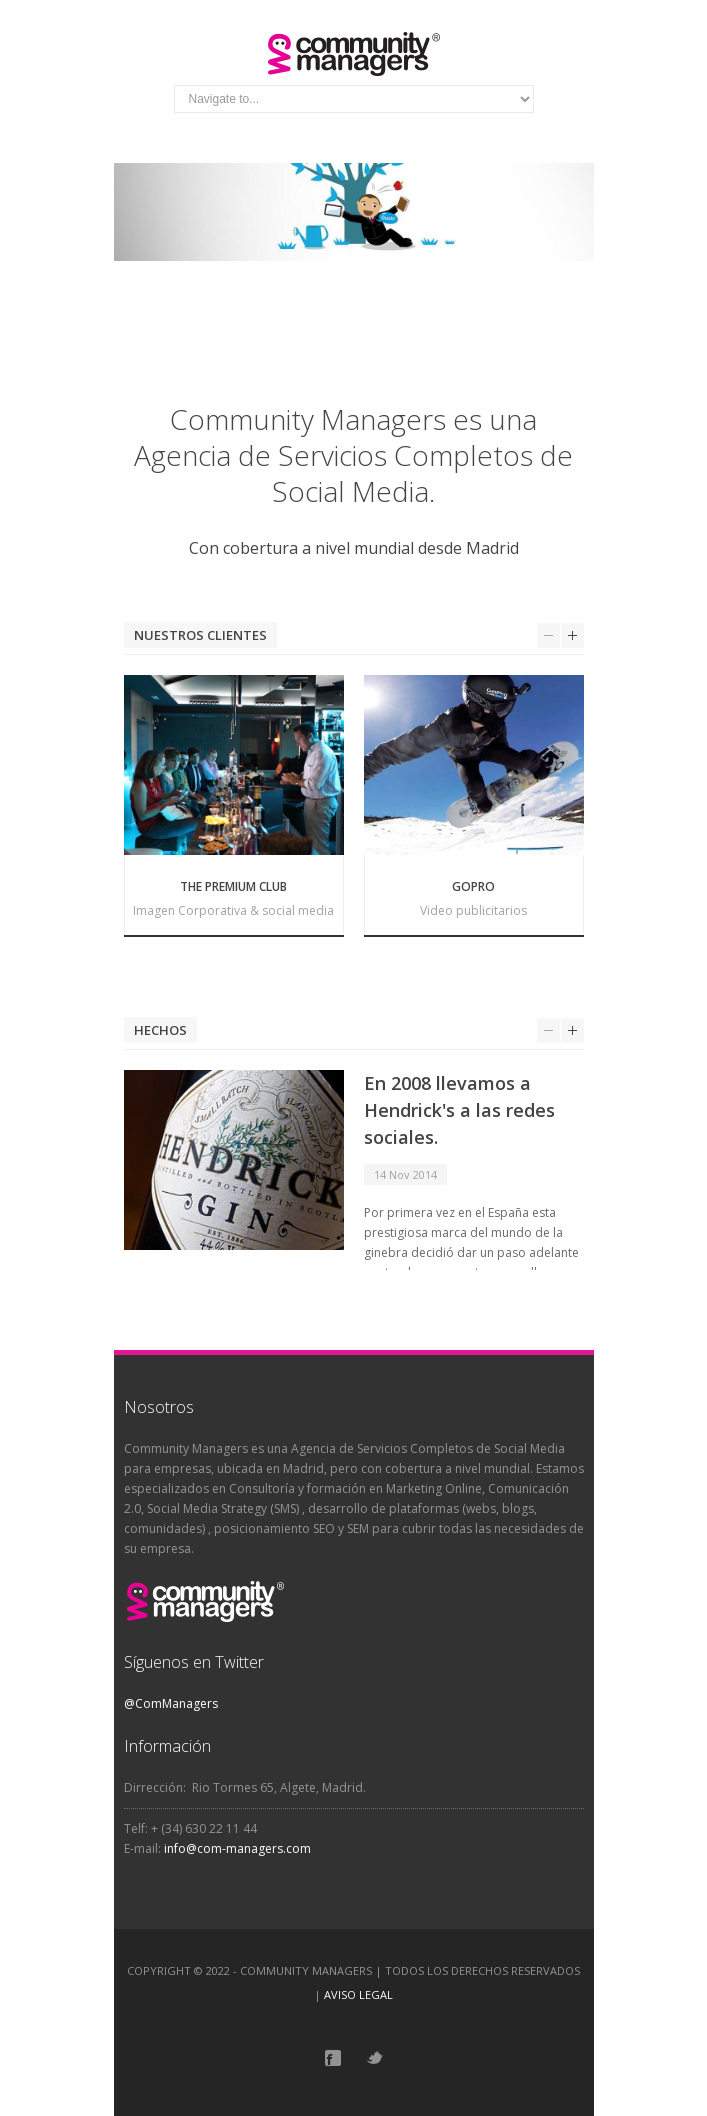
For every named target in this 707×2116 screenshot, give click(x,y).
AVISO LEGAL (358, 1994)
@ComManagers (171, 1703)
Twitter (375, 2058)
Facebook (333, 2058)
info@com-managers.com (237, 1848)
